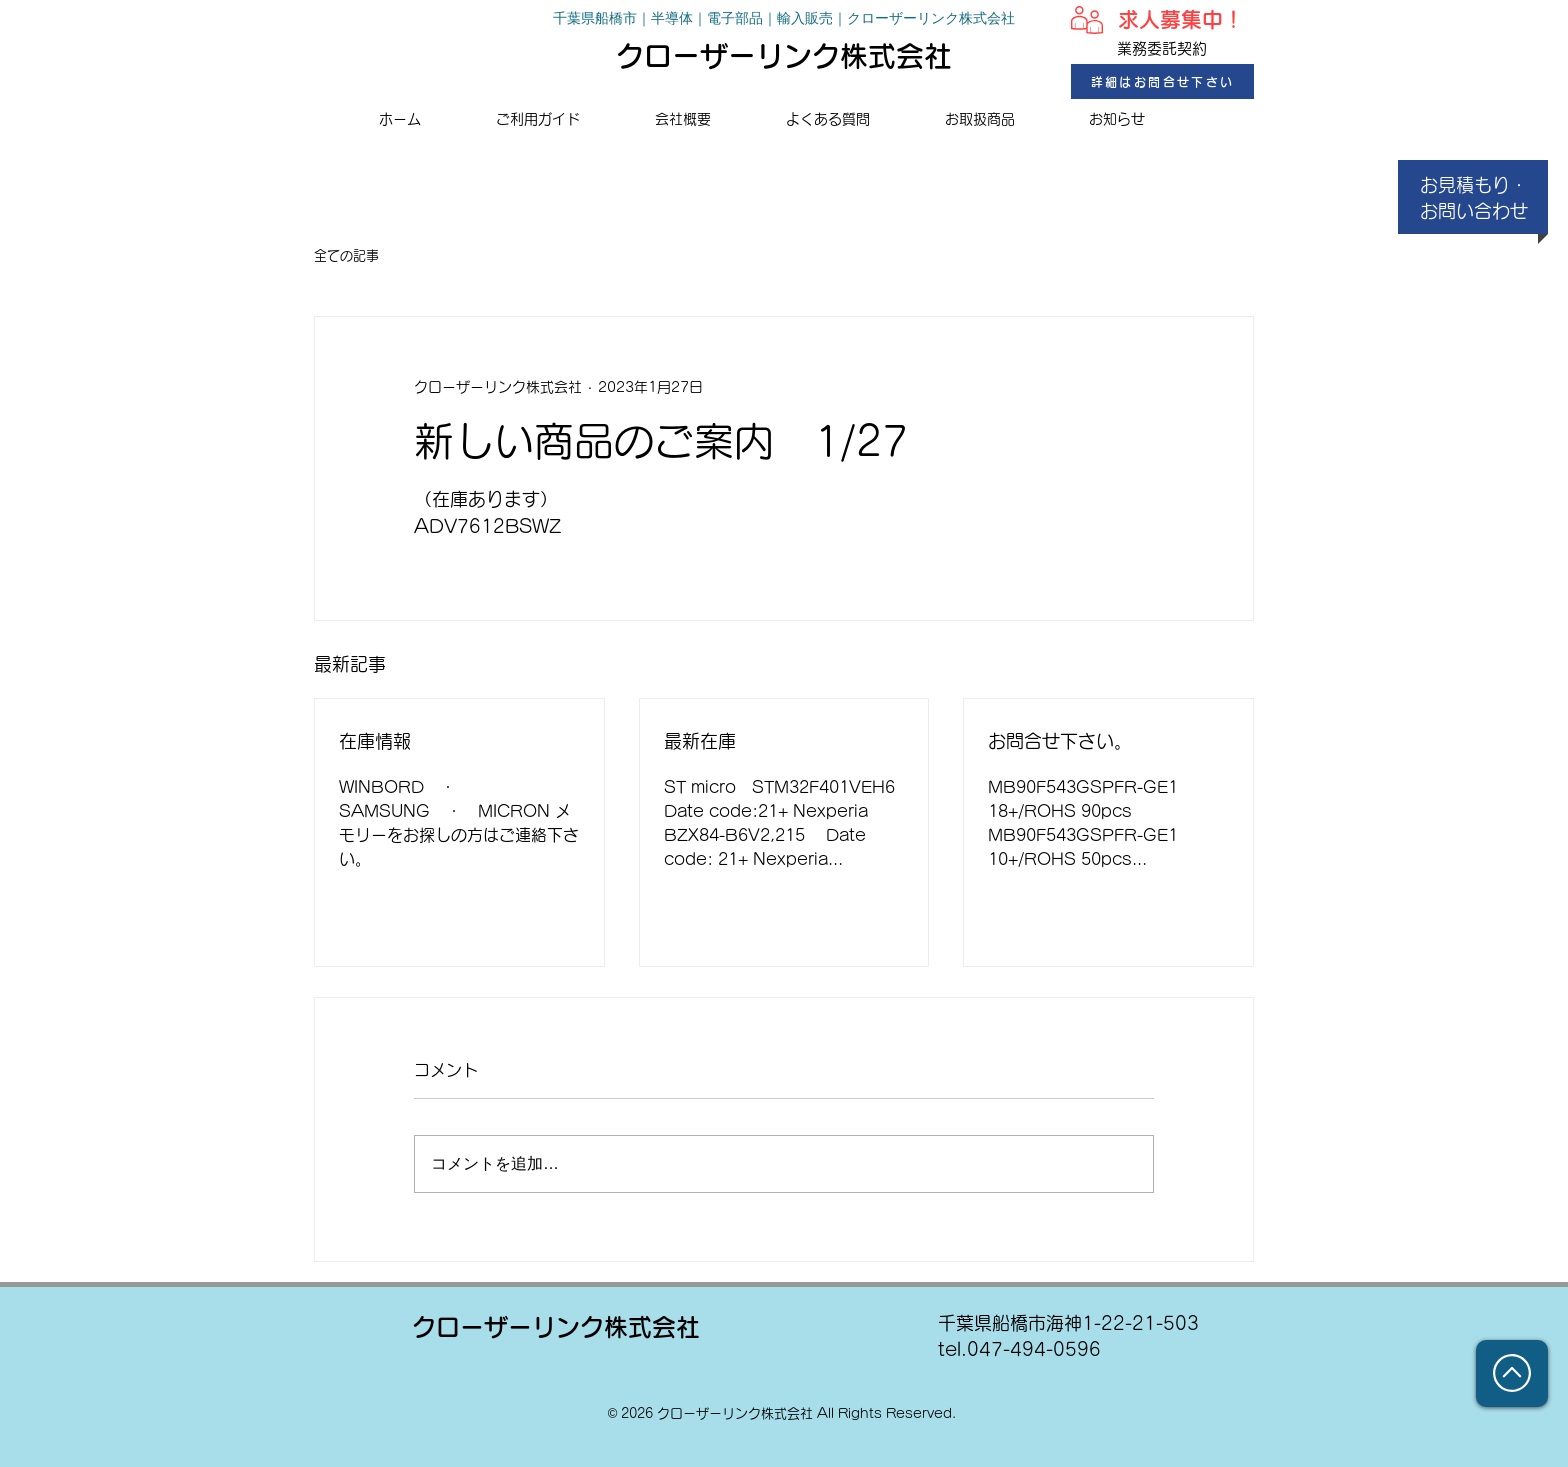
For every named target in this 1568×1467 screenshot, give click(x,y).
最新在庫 (700, 741)
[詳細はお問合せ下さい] (1162, 81)
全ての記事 (346, 255)
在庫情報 (375, 741)
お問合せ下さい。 (1060, 741)
